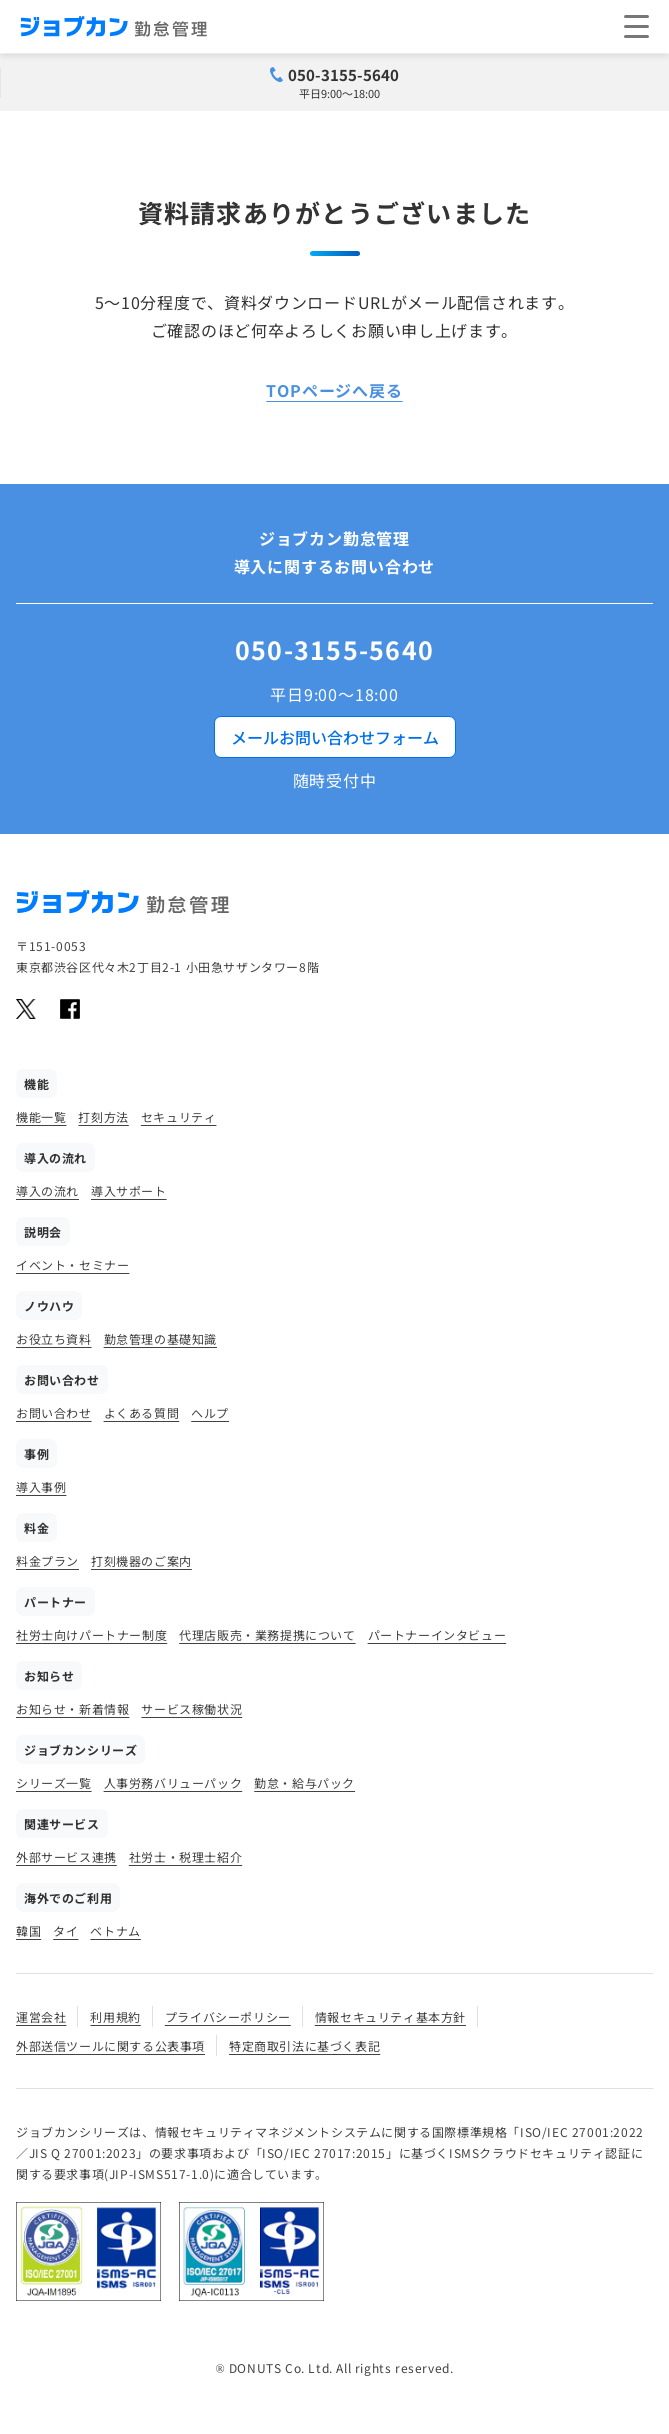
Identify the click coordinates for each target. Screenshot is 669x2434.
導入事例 (41, 1486)
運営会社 (41, 2016)
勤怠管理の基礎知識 (160, 1338)
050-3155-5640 (343, 74)
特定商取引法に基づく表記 (304, 2045)
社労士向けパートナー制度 (91, 1634)
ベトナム (115, 1930)
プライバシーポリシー (228, 2016)
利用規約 (115, 2016)
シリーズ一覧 (54, 1782)
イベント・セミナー (72, 1264)
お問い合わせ (54, 1412)
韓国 (28, 1930)
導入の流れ (47, 1190)
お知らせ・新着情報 (72, 1708)
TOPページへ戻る (334, 390)
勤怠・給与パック (304, 1782)
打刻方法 (103, 1116)
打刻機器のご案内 (141, 1560)
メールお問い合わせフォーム (335, 737)
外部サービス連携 (66, 1856)
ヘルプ (210, 1412)
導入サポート (129, 1190)
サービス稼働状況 (191, 1708)
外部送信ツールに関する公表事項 (110, 2045)
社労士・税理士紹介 (185, 1856)
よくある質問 (142, 1412)
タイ (65, 1930)
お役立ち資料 (54, 1338)
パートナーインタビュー (437, 1634)
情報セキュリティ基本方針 (390, 2016)
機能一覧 (41, 1116)
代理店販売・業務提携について (267, 1634)
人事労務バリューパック (173, 1782)
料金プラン (47, 1560)
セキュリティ (179, 1116)
